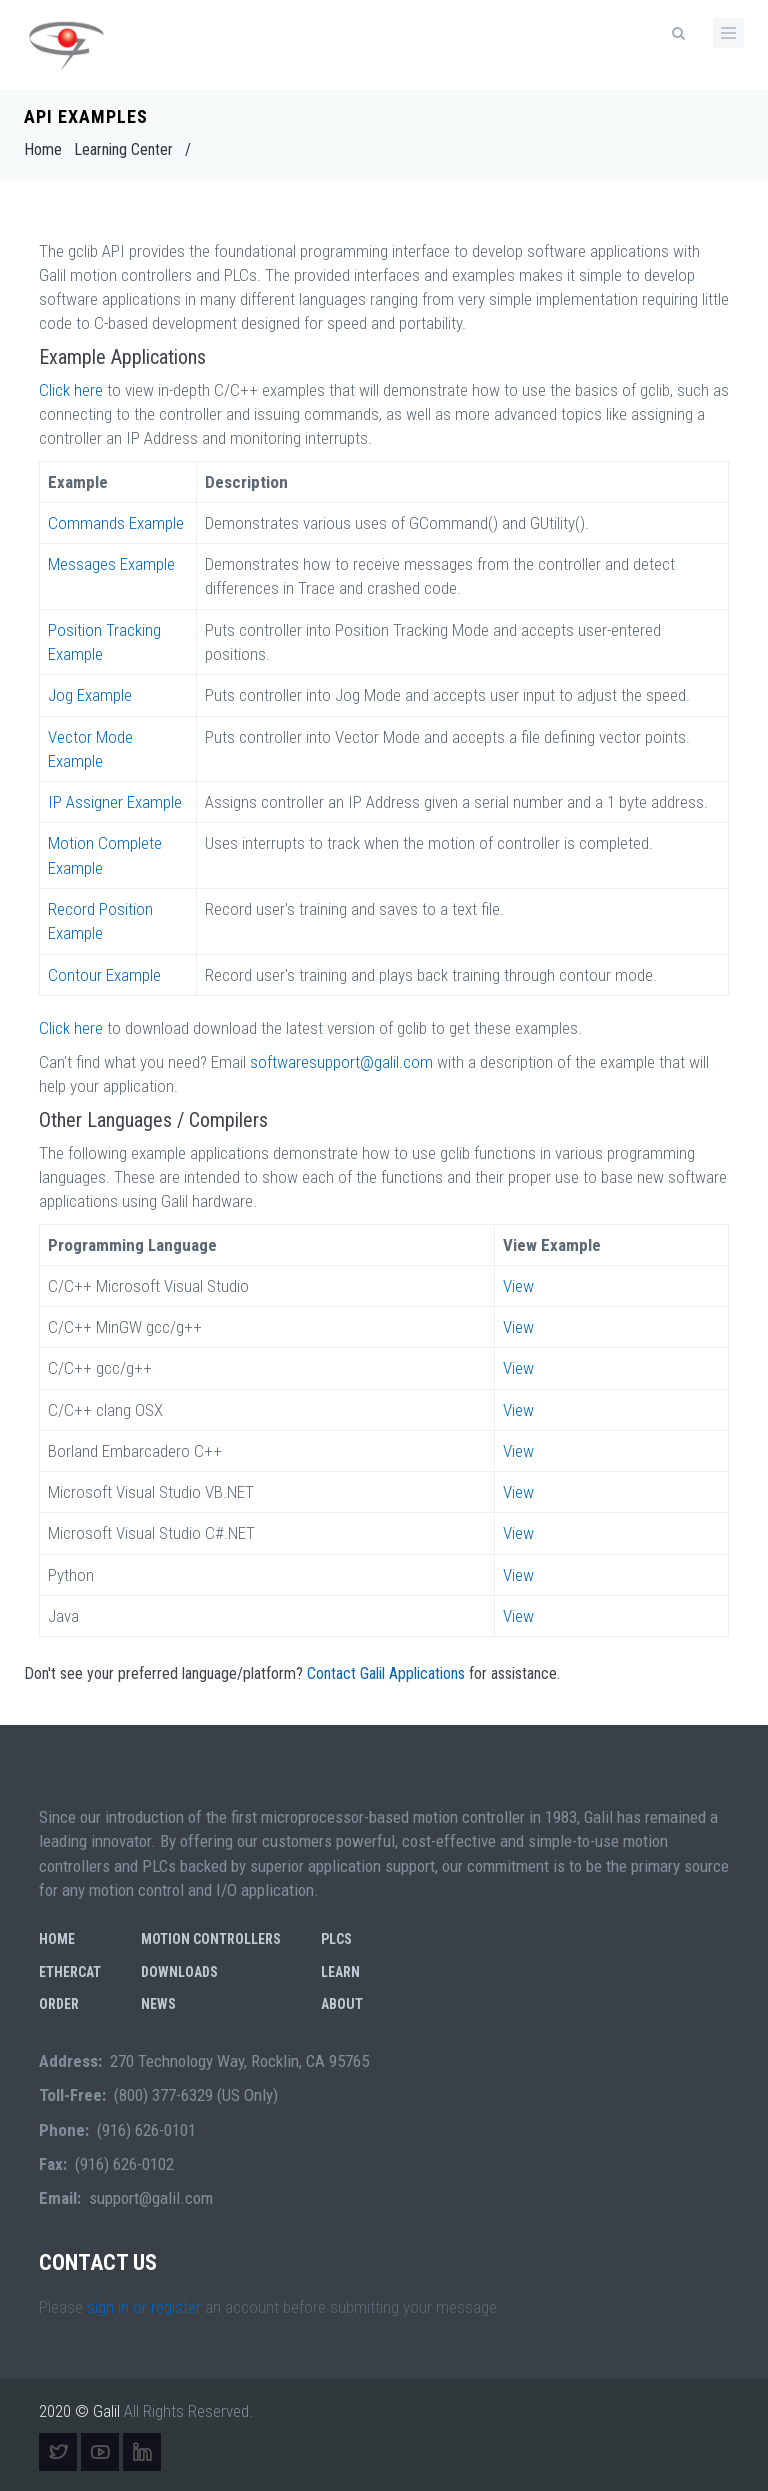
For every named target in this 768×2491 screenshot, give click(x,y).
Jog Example (90, 695)
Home (43, 149)
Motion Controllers (211, 1939)
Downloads (179, 1972)
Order (59, 2004)
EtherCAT (70, 1972)
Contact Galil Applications (386, 1673)
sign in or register (144, 2307)
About (342, 2004)
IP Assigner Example (115, 802)
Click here (71, 390)
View (518, 1286)
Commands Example (116, 523)
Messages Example (111, 564)
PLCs (336, 1939)
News (158, 2004)
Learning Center (123, 149)
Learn (340, 1972)
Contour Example (104, 975)
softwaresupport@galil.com (343, 1062)
